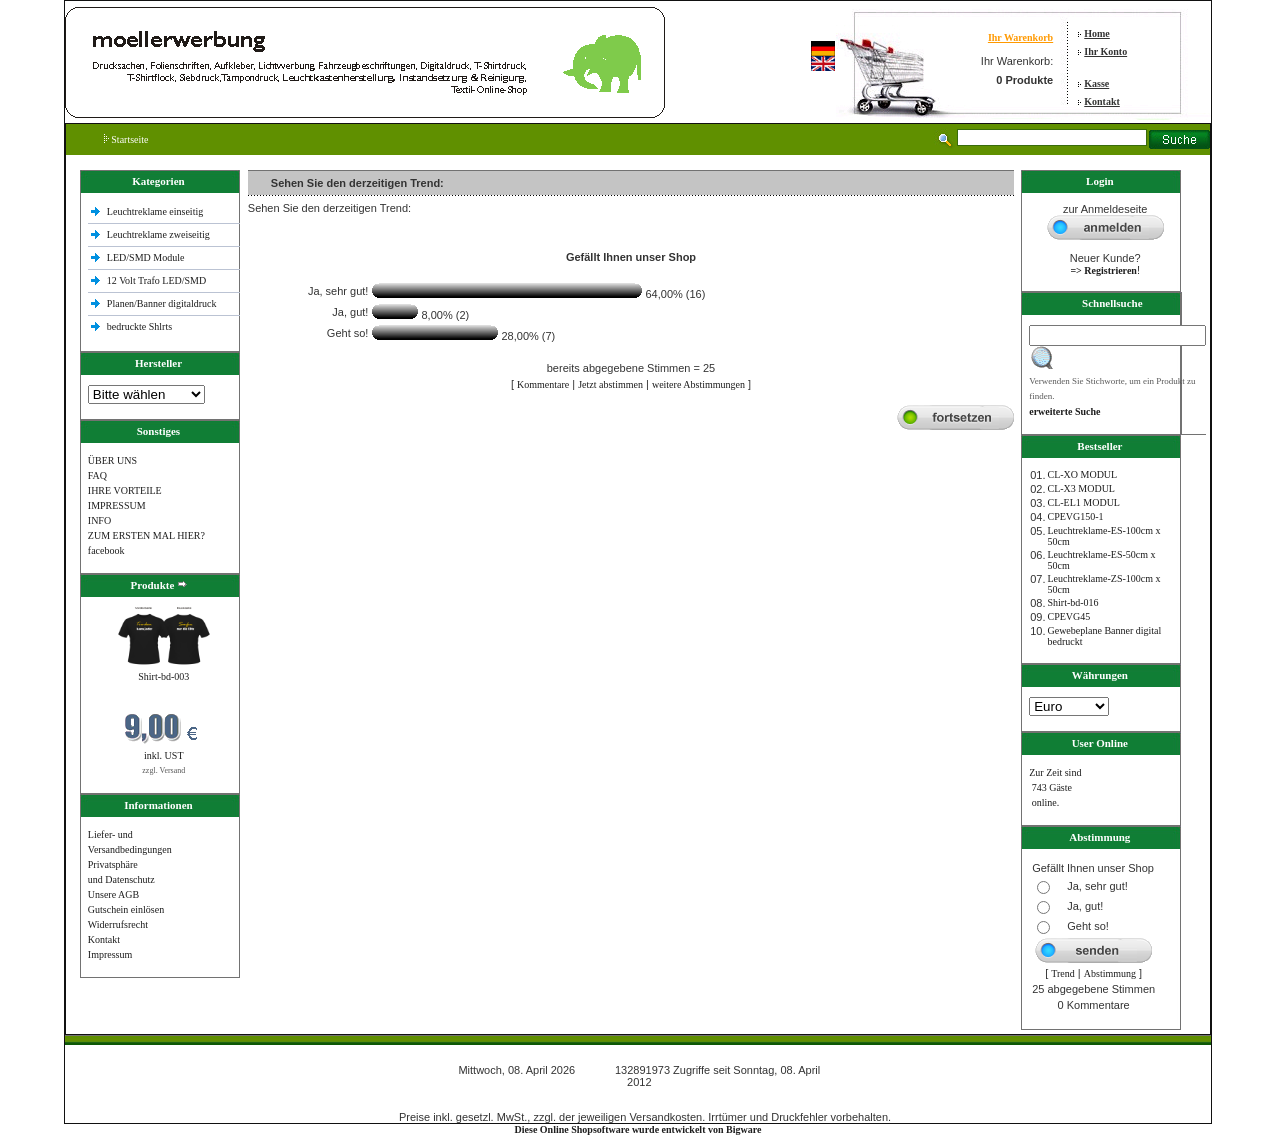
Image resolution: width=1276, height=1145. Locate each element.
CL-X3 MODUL (1081, 488)
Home (1097, 33)
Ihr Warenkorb (1020, 37)
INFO (99, 520)
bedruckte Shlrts (139, 326)
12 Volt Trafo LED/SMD (156, 280)
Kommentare (543, 384)
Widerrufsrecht (118, 924)
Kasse (1096, 83)
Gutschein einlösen (126, 909)
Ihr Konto (1105, 51)
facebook (106, 550)
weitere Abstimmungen (698, 384)
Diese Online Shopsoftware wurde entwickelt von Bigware (638, 1129)
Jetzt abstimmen (610, 384)
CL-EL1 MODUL (1083, 502)
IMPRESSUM (117, 505)
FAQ (97, 475)
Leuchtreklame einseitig (156, 211)
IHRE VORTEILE (125, 490)
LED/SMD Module (146, 257)
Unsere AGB (113, 894)
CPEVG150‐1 (1075, 516)
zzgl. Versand (163, 770)
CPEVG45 (1068, 616)
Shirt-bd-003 (163, 676)
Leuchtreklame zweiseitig (160, 234)
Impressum (110, 954)
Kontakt (1102, 101)
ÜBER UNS (112, 460)
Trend (1063, 973)
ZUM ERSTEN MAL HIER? (146, 535)
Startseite (126, 139)
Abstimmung (1110, 973)
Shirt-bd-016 (1072, 602)
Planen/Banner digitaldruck (162, 303)
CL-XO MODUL (1082, 474)
